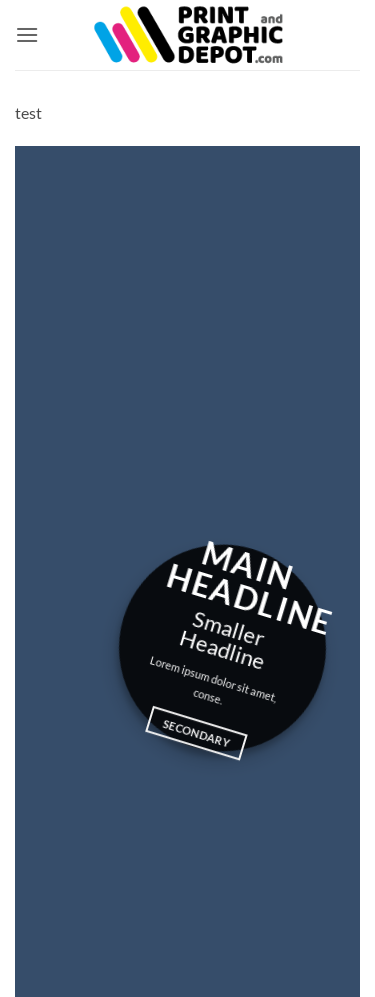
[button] (27, 34)
